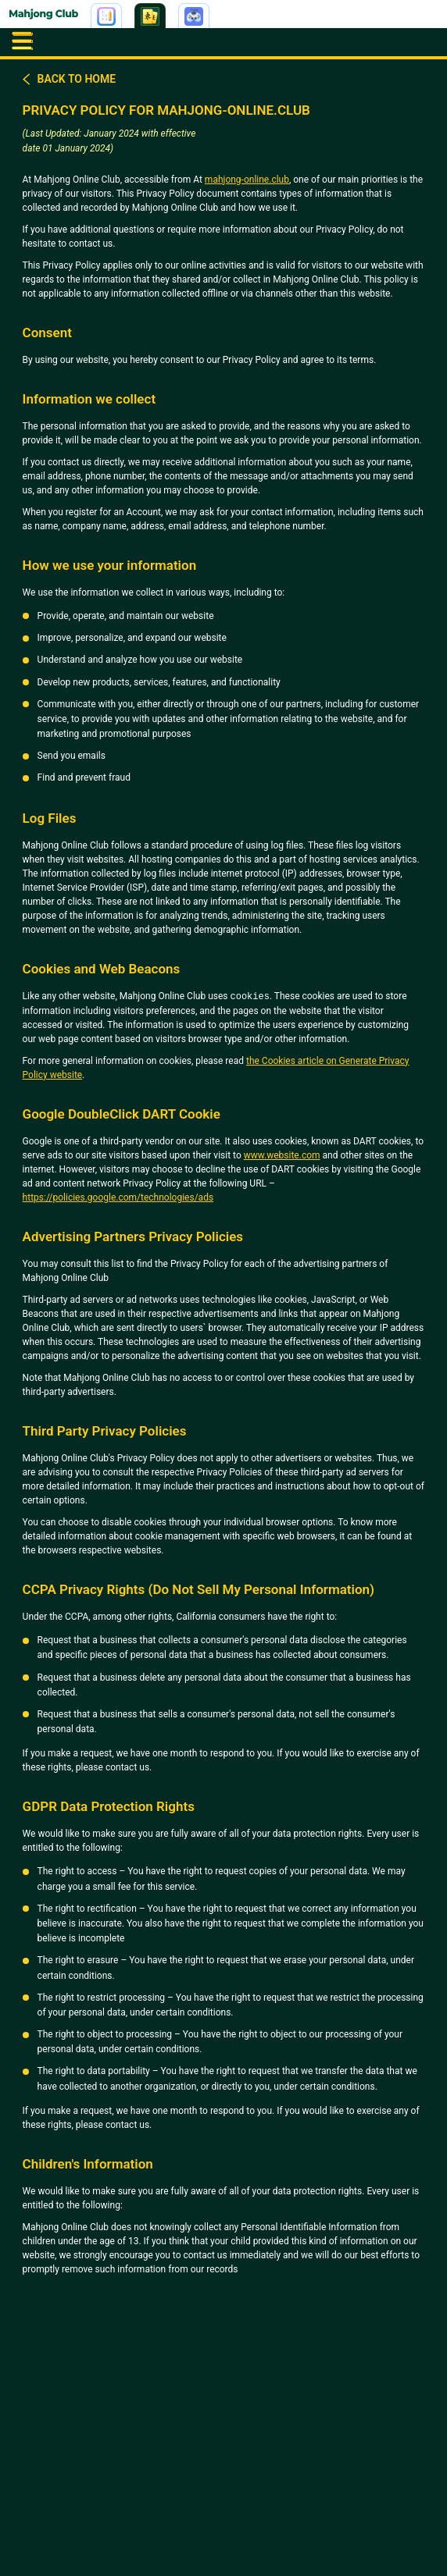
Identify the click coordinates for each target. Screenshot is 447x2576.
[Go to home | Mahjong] (43, 16)
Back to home (69, 79)
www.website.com (282, 1154)
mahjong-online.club (247, 179)
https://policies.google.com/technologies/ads (118, 1196)
